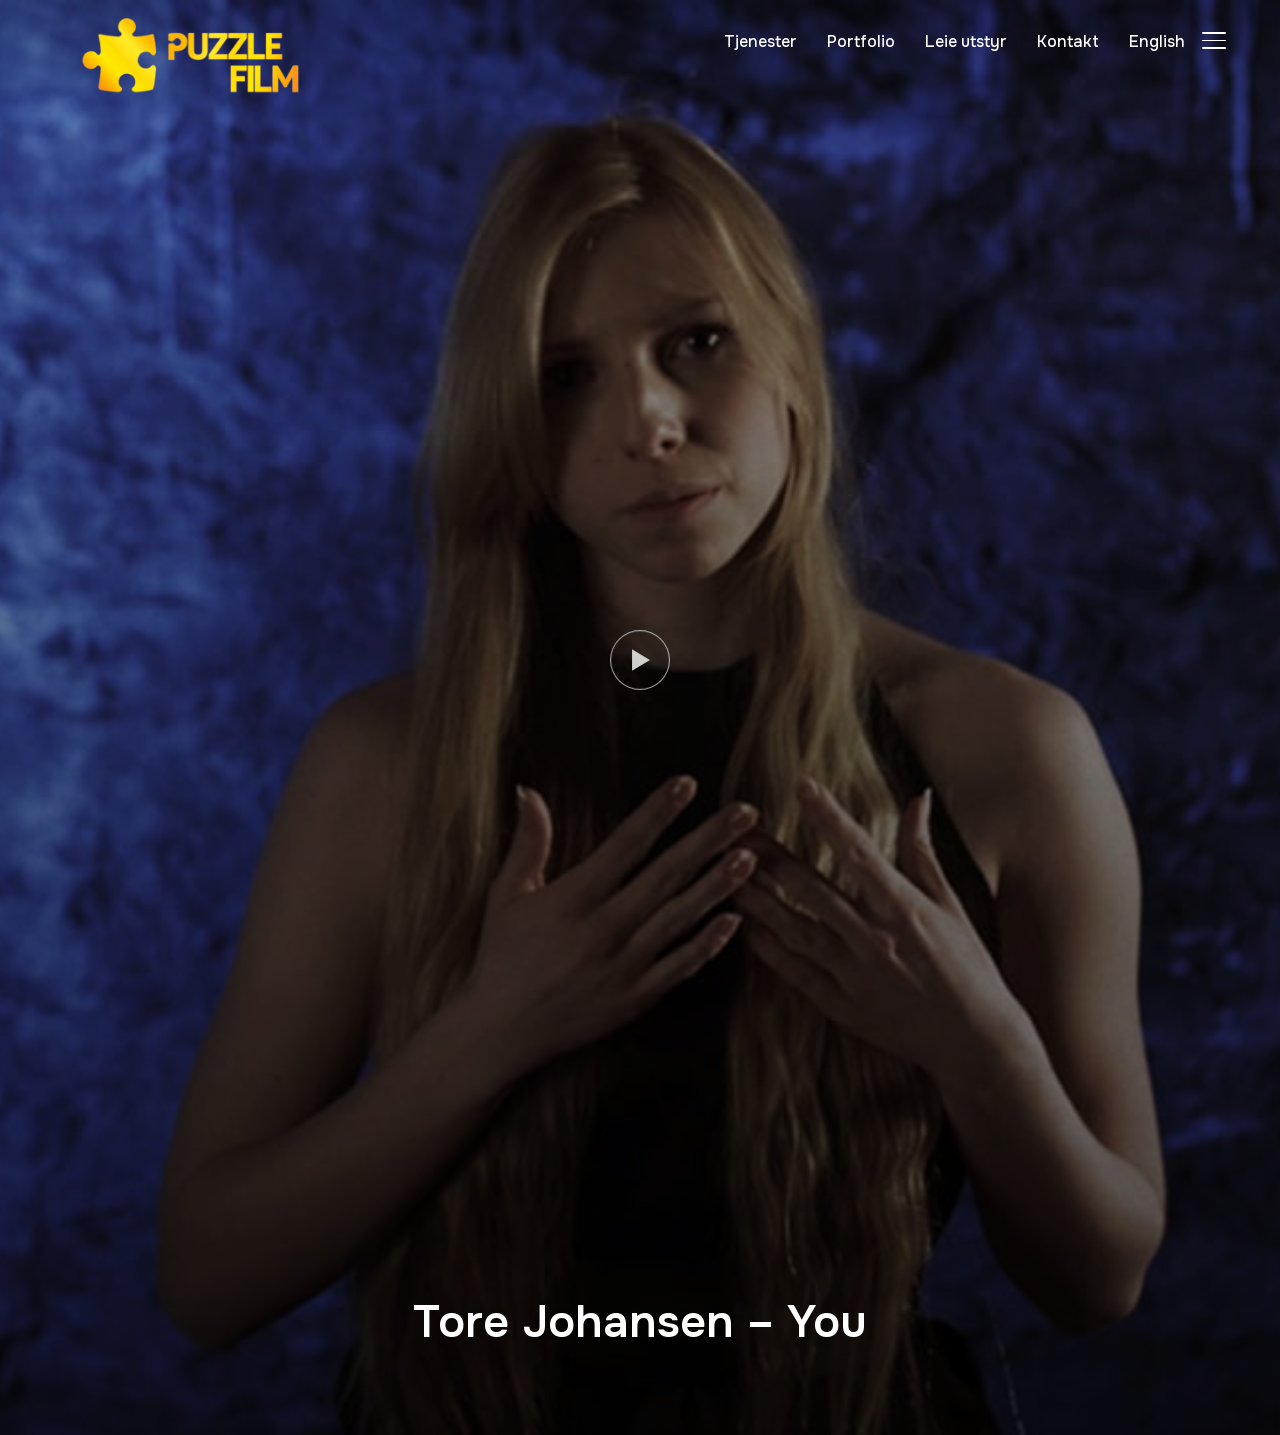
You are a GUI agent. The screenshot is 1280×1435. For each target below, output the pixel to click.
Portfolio (861, 41)
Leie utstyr (966, 41)
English (1157, 41)
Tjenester (760, 41)
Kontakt (1068, 41)
